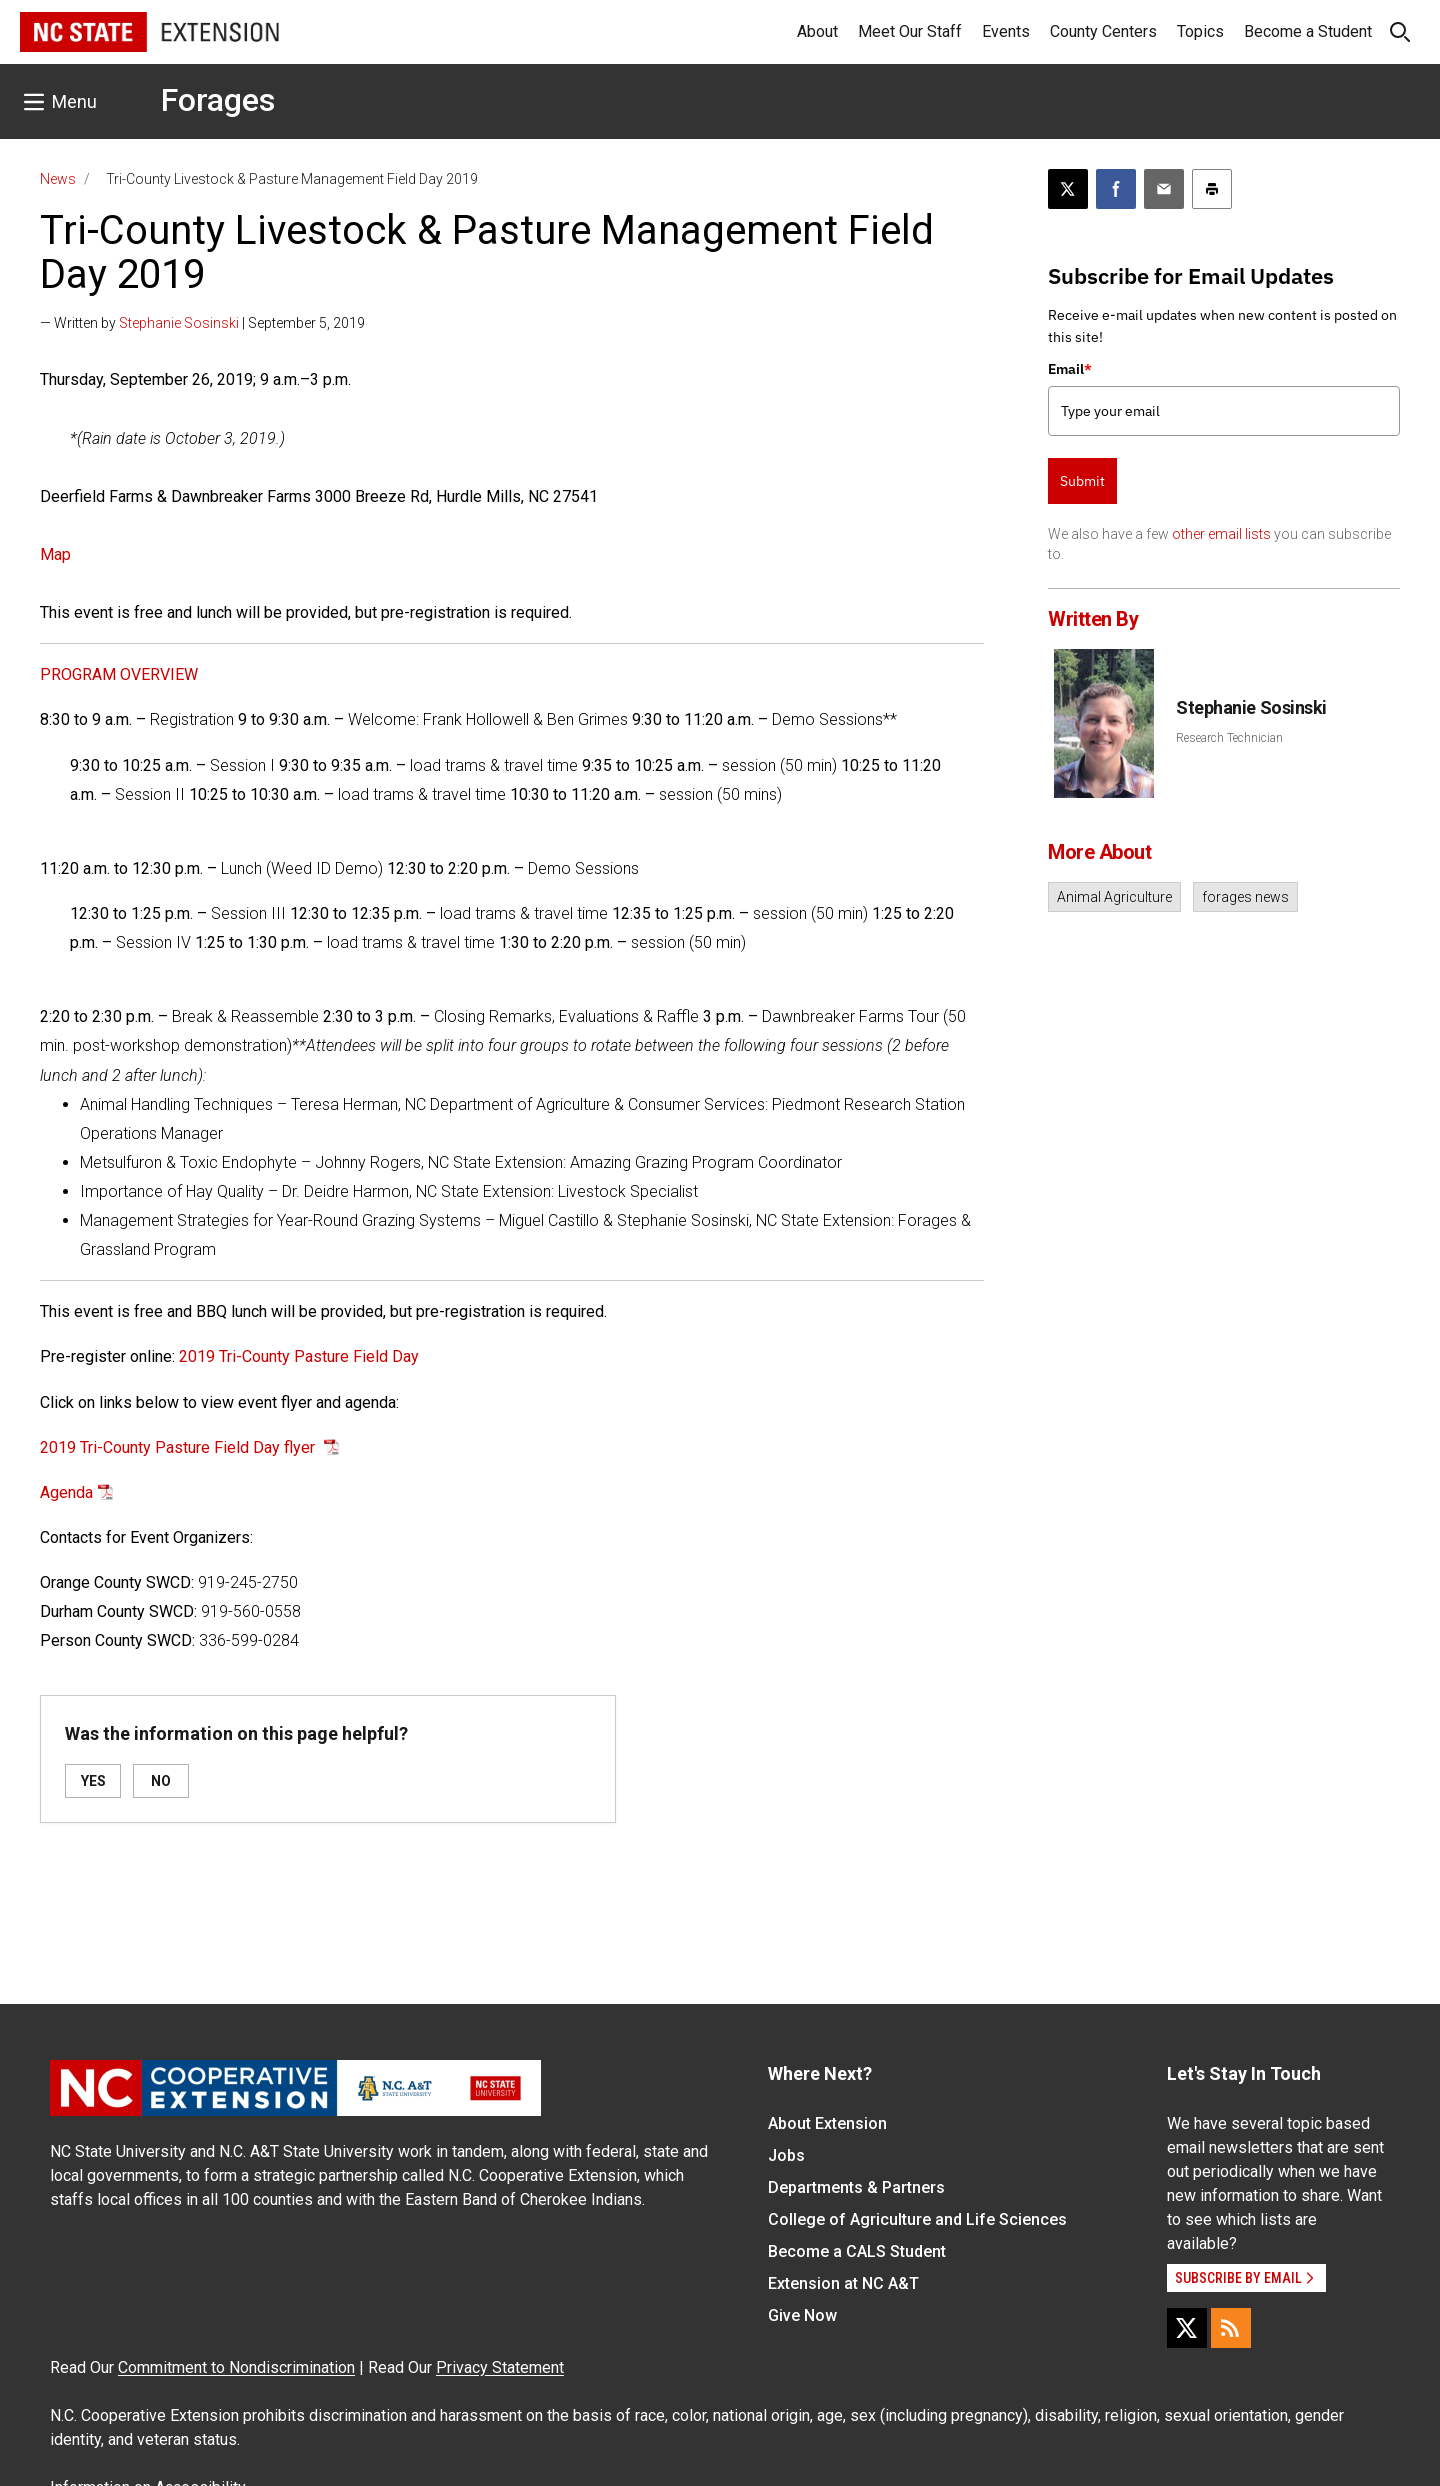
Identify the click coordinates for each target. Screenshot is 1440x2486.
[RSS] (1231, 2328)
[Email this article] (1164, 189)
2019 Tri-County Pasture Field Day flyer (179, 1447)
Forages (218, 100)
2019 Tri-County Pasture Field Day (299, 1356)
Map (55, 554)
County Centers (1103, 31)
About (817, 31)
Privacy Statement (500, 2367)
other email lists (1221, 534)
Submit (1082, 481)
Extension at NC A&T (843, 2283)
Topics (1200, 31)
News (58, 179)
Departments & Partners (856, 2187)
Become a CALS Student (857, 2251)
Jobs (786, 2155)
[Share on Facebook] (1116, 189)
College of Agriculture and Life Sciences (917, 2219)
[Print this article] (1212, 189)
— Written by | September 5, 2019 (202, 323)
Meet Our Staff (910, 31)
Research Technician (1229, 738)
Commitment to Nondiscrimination (236, 2367)
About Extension (827, 2123)
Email (1070, 369)
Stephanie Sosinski (179, 323)
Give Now (802, 2315)
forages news (1245, 897)
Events (1006, 31)
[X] (1187, 2328)
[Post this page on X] (1068, 189)
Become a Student (1308, 31)
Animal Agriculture (1114, 897)
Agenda (66, 1492)
